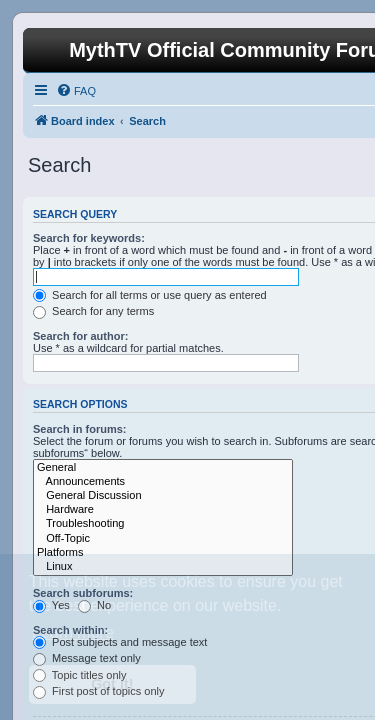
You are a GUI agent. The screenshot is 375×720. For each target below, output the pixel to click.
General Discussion (163, 496)
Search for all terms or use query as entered (150, 295)
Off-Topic (163, 539)
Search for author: (80, 336)
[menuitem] (76, 91)
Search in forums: (80, 429)
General (163, 468)
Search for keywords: (89, 238)
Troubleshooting (163, 524)
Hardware (163, 510)
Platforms (163, 553)
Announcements (163, 482)
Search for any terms (93, 311)
